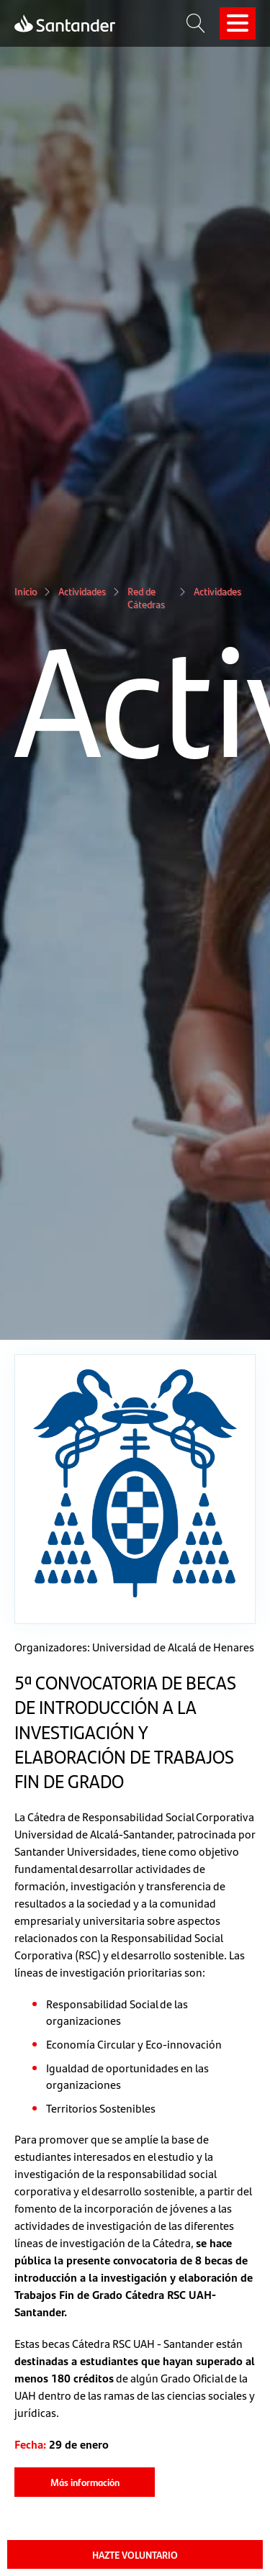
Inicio (25, 591)
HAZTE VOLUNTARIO (135, 2554)
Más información (85, 2482)
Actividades (82, 591)
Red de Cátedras (146, 598)
